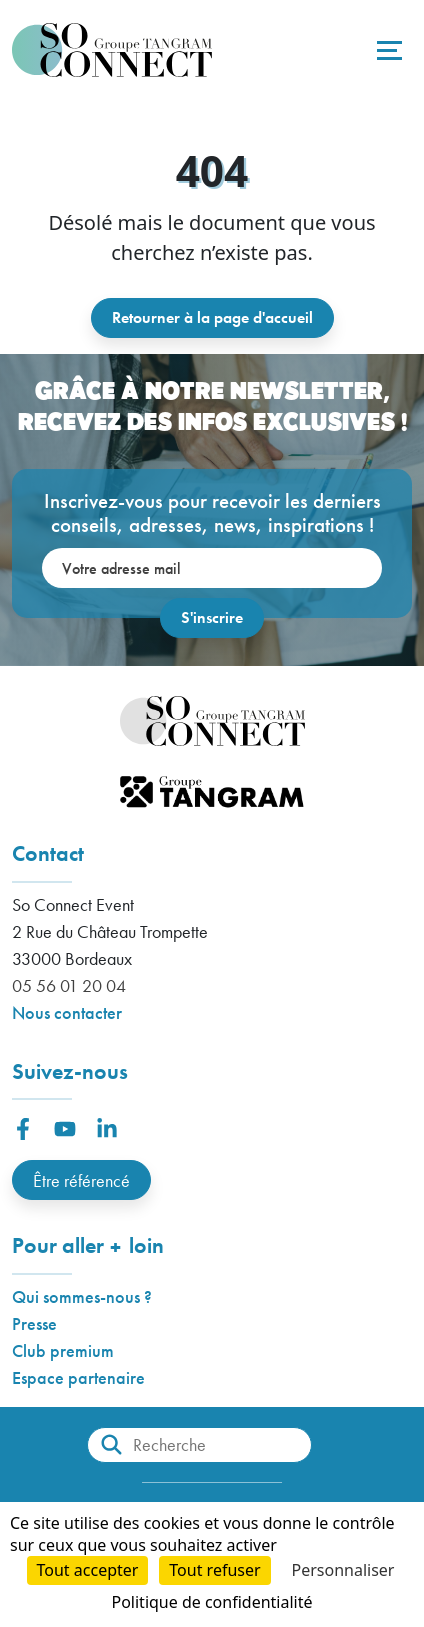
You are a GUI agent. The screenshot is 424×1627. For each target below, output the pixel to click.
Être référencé (81, 1180)
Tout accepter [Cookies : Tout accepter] (88, 1570)
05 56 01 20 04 (69, 985)
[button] (23, 1129)
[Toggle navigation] (387, 50)
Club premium (63, 1350)
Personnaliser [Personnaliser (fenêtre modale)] (343, 1570)
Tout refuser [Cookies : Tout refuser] (214, 1570)
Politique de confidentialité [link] (211, 1602)
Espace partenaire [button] (78, 1377)
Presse (34, 1323)
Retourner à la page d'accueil (212, 317)
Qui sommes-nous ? (82, 1296)
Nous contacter (67, 1012)
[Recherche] (199, 1445)
